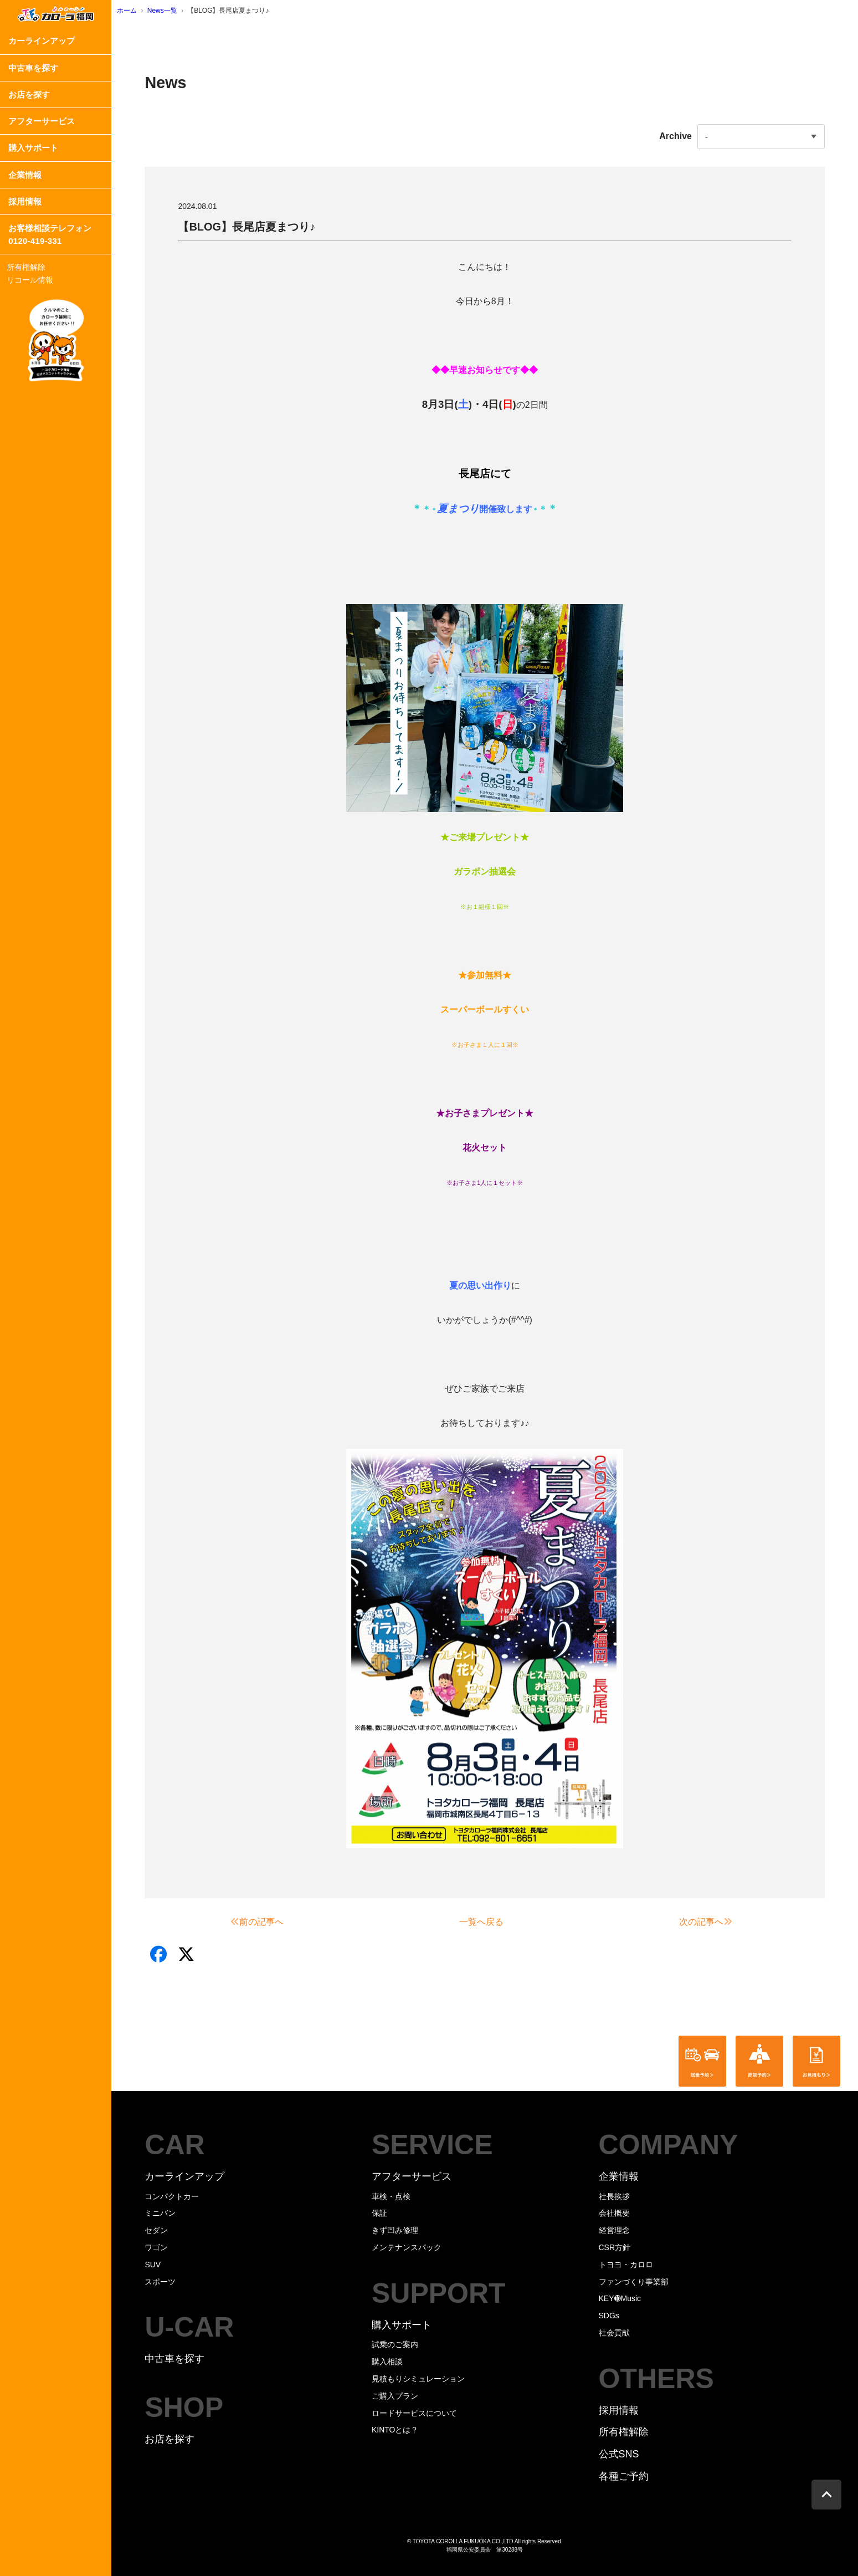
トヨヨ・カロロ (626, 2264)
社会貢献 (614, 2332)
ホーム (127, 10)
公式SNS (619, 2454)
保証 (379, 2213)
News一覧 (162, 10)
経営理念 (614, 2230)
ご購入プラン (395, 2395)
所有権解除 (26, 267)
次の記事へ (705, 1921)
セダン (156, 2230)
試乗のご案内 (395, 2344)
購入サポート (33, 147)
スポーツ (160, 2281)
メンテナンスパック (406, 2247)
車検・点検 (391, 2196)
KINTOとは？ (395, 2429)
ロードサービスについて (414, 2413)
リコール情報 (30, 279)
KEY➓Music (620, 2298)
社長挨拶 (614, 2196)
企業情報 (25, 175)
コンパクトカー (172, 2196)
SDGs (609, 2315)
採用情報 (25, 201)
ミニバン (160, 2213)
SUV (153, 2264)
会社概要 (614, 2213)
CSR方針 (615, 2247)
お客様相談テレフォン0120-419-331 (49, 234)
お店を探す (29, 94)
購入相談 (387, 2361)
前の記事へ (257, 1921)
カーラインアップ (41, 40)
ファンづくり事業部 (634, 2281)
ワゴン (156, 2247)
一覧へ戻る (481, 1921)
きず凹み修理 (395, 2230)
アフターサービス (41, 121)
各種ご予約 (624, 2476)
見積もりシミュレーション (418, 2378)
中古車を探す (33, 68)
